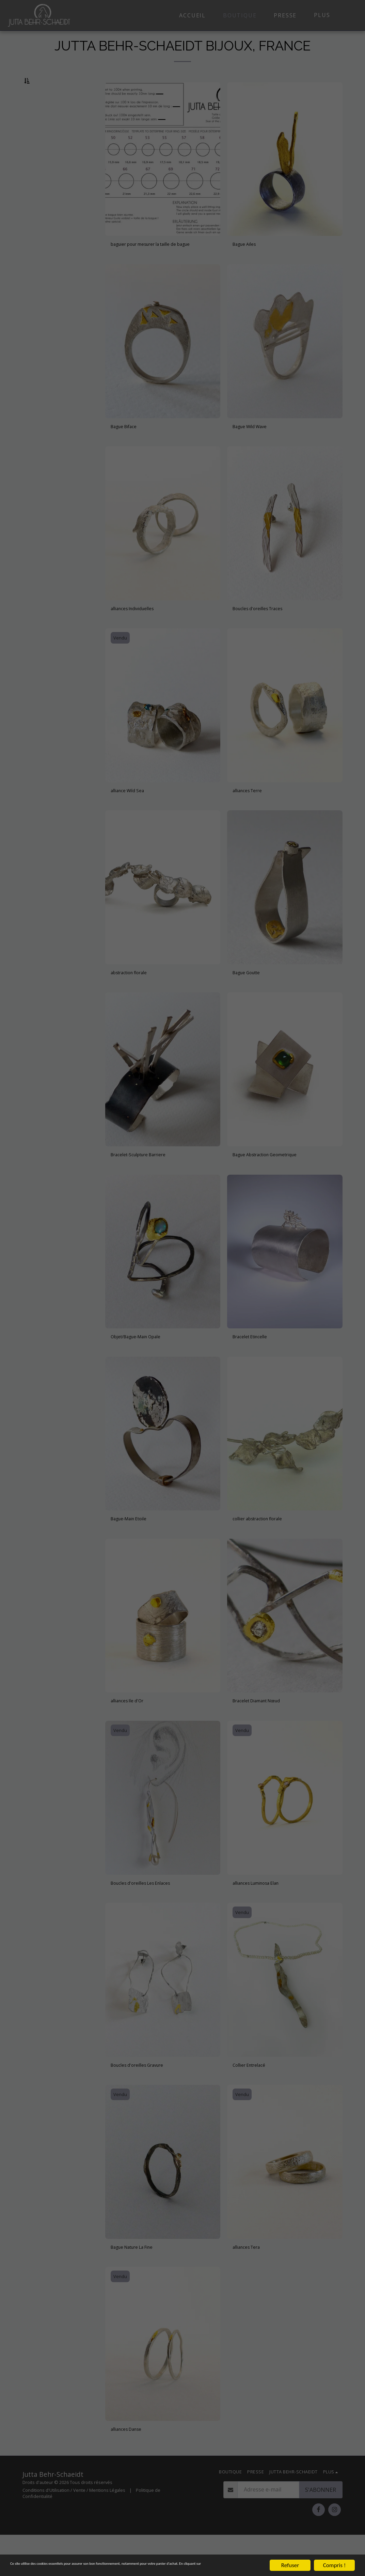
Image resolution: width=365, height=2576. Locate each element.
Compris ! (334, 2559)
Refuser (290, 2559)
